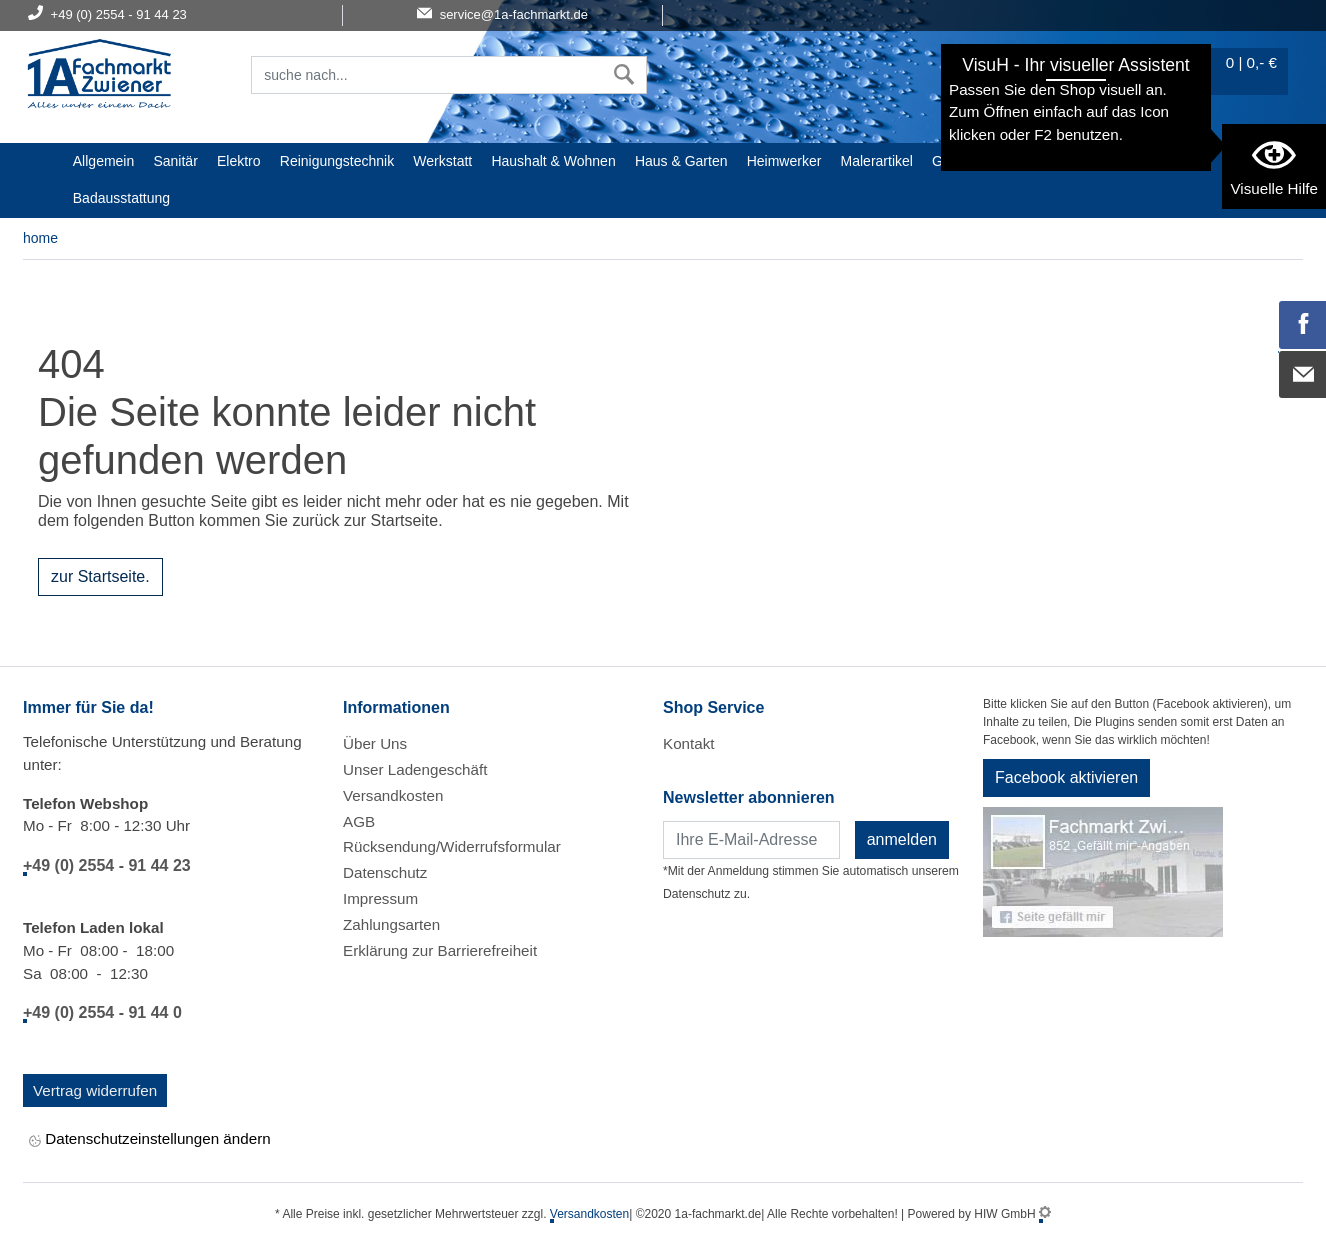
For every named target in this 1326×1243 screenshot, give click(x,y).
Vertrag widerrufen (95, 1090)
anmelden (902, 839)
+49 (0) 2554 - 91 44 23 (107, 865)
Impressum (380, 898)
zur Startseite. (100, 576)
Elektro (239, 161)
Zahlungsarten (391, 924)
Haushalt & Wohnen (553, 161)
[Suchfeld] (427, 75)
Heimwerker (784, 161)
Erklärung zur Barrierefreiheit (440, 950)
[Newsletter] (751, 840)
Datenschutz (385, 872)
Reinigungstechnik (337, 161)
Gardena (959, 161)
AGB (359, 821)
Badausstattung (121, 198)
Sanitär (175, 161)
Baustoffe (1035, 161)
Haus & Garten (681, 161)
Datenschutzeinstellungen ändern (150, 1140)
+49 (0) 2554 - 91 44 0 (102, 1012)
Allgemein (103, 161)
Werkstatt (442, 161)
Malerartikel (877, 161)
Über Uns (375, 743)
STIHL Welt (1119, 161)
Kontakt (689, 743)
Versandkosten (393, 795)
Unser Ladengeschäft (415, 769)
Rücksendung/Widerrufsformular (452, 846)
